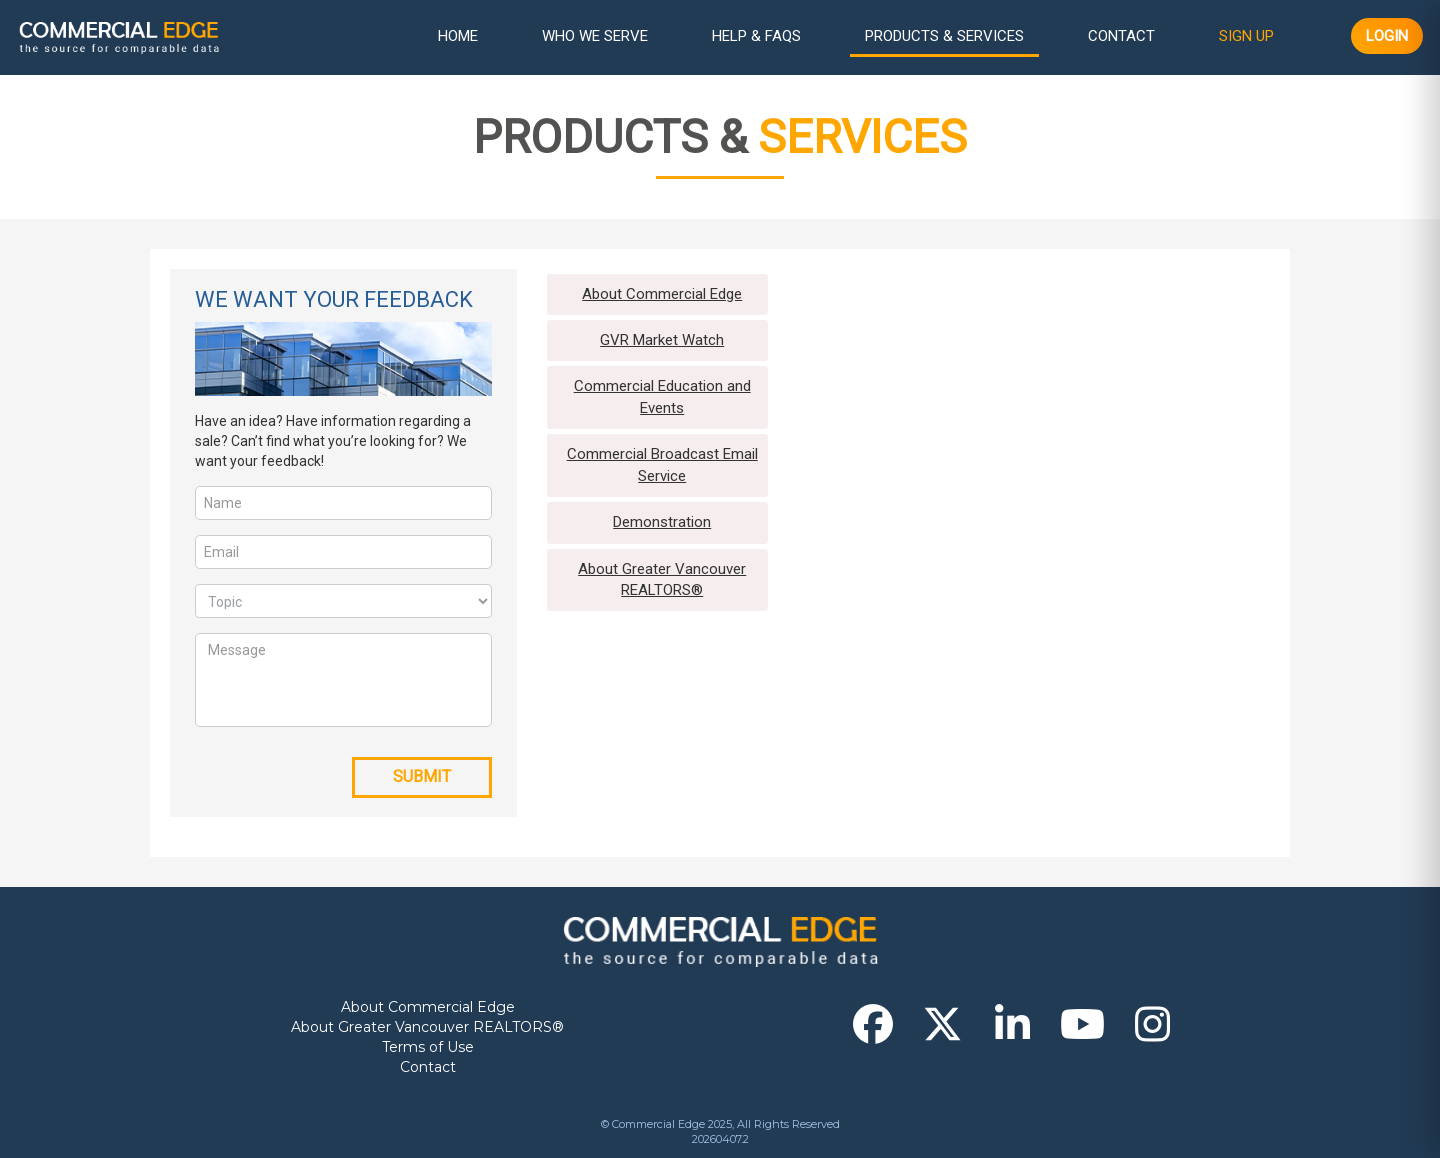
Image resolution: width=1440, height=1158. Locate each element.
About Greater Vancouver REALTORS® (427, 1027)
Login (1387, 36)
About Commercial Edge (428, 1007)
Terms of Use (428, 1047)
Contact (1121, 36)
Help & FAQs (756, 36)
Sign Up (1246, 36)
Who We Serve (595, 36)
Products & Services (944, 36)
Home (458, 36)
